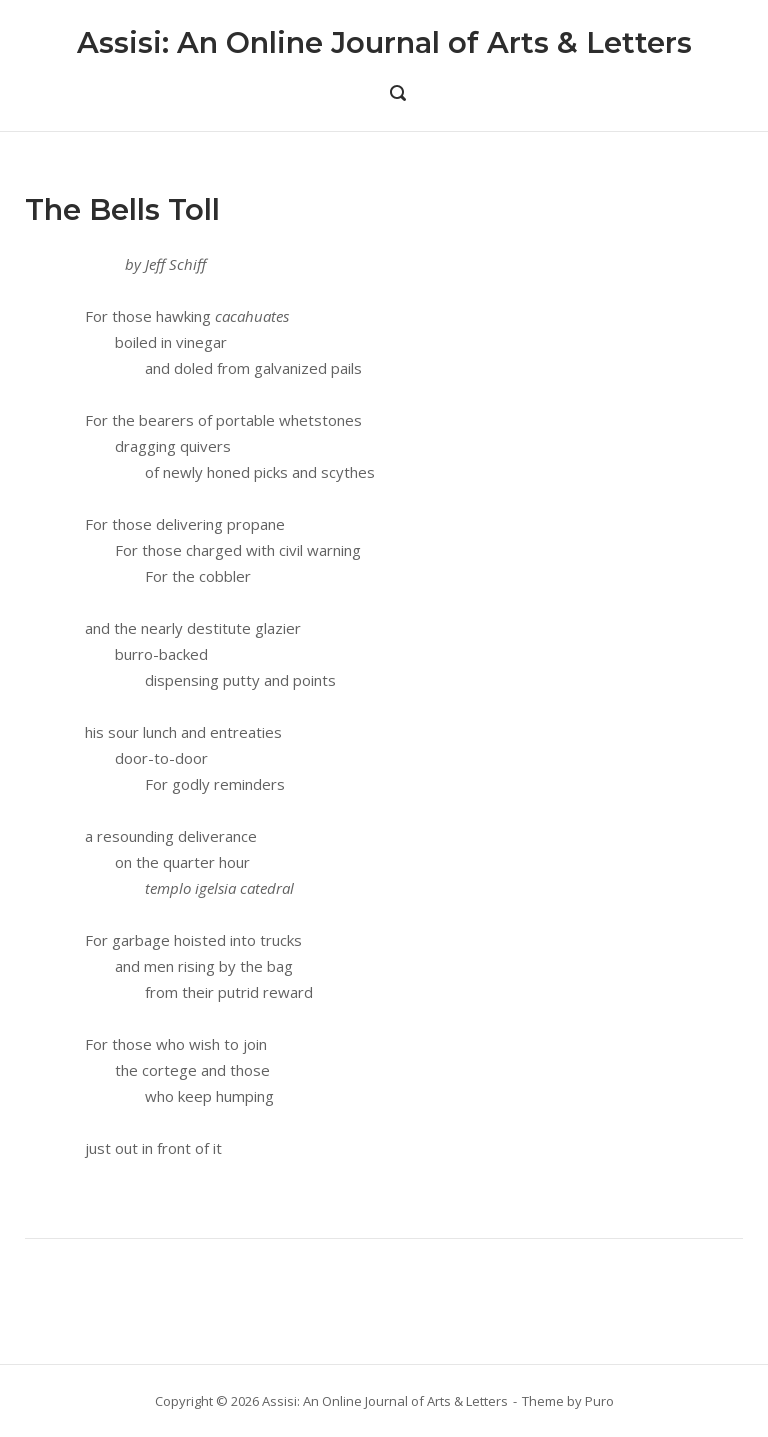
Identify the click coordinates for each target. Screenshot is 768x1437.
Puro (599, 1401)
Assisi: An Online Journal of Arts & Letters (384, 42)
